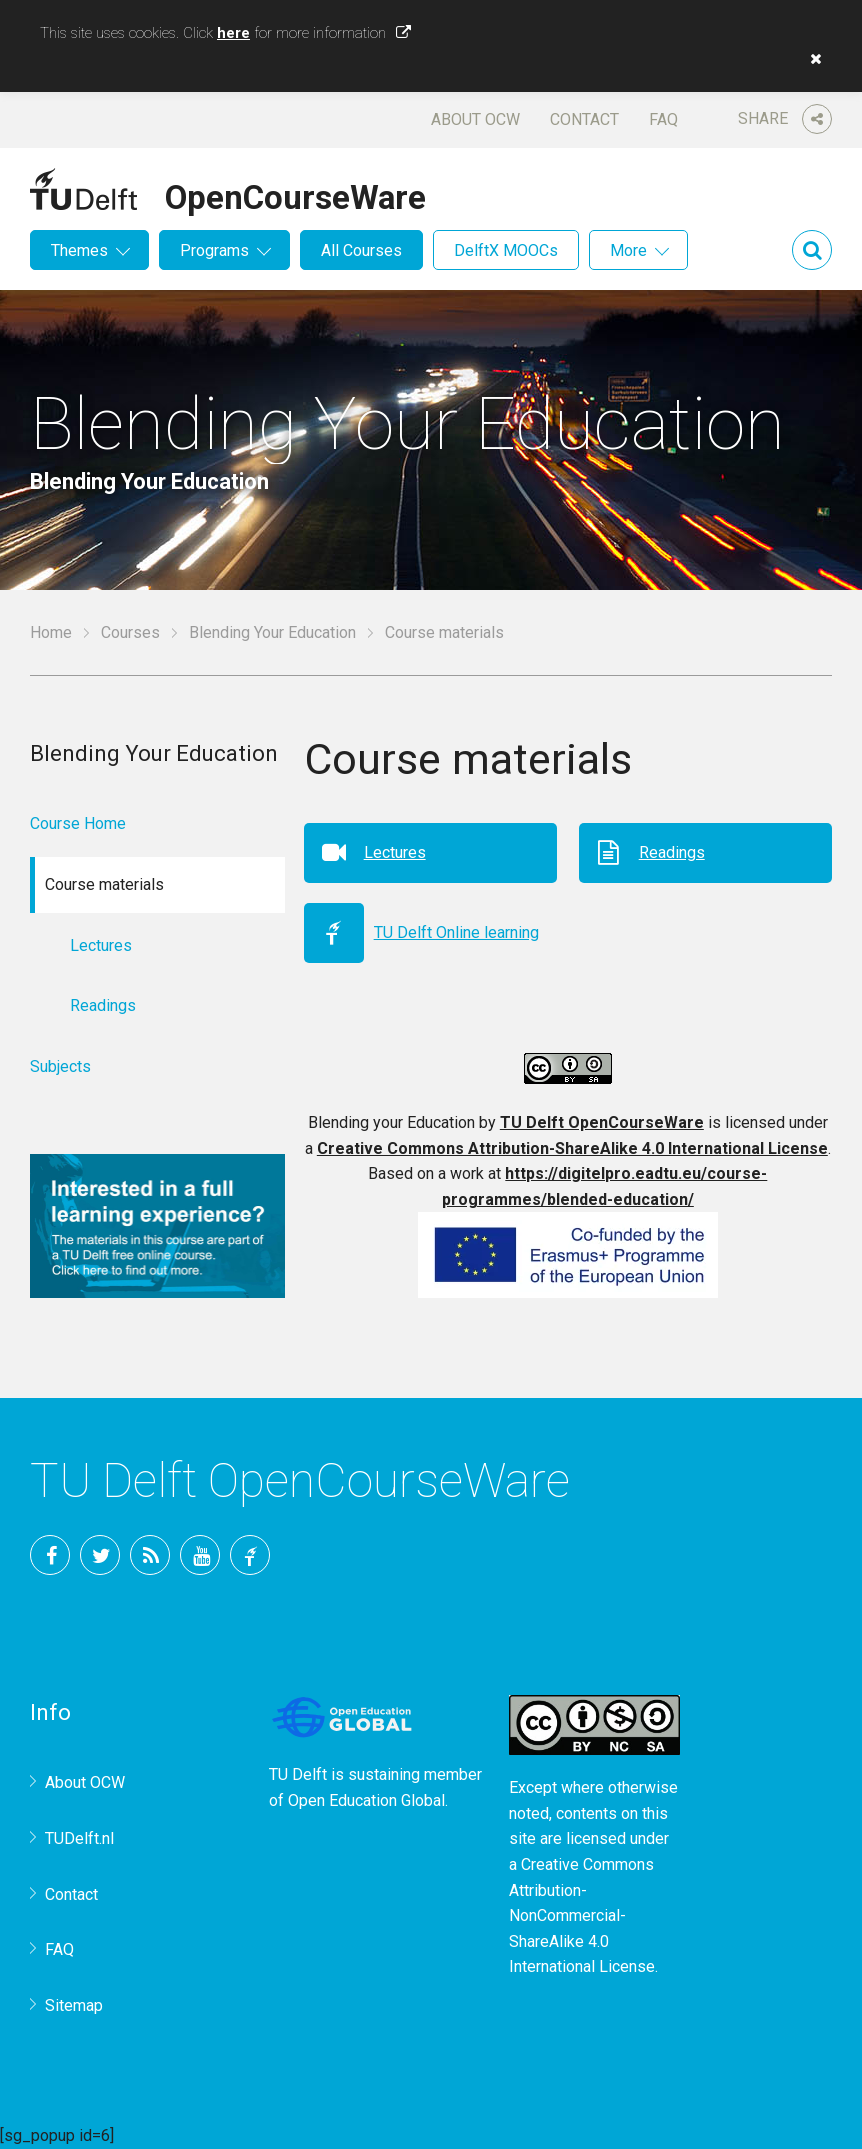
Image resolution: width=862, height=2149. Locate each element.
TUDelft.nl (79, 1838)
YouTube (200, 1555)
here (233, 33)
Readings (672, 852)
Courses (130, 632)
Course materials (444, 632)
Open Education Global (366, 1800)
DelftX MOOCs (506, 250)
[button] (811, 59)
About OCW (475, 119)
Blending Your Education (272, 632)
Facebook (50, 1555)
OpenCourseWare (295, 194)
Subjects (60, 1066)
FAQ (663, 119)
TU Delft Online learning (456, 932)
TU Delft (250, 1555)
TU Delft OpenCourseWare (602, 1122)
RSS (150, 1555)
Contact (584, 119)
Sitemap (74, 2005)
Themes (79, 250)
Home (51, 632)
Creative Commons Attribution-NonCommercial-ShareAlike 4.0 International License (582, 1915)
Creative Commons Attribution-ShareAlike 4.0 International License (572, 1148)
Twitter (100, 1555)
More (628, 250)
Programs (214, 250)
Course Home (78, 823)
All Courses (361, 250)
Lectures (395, 852)
